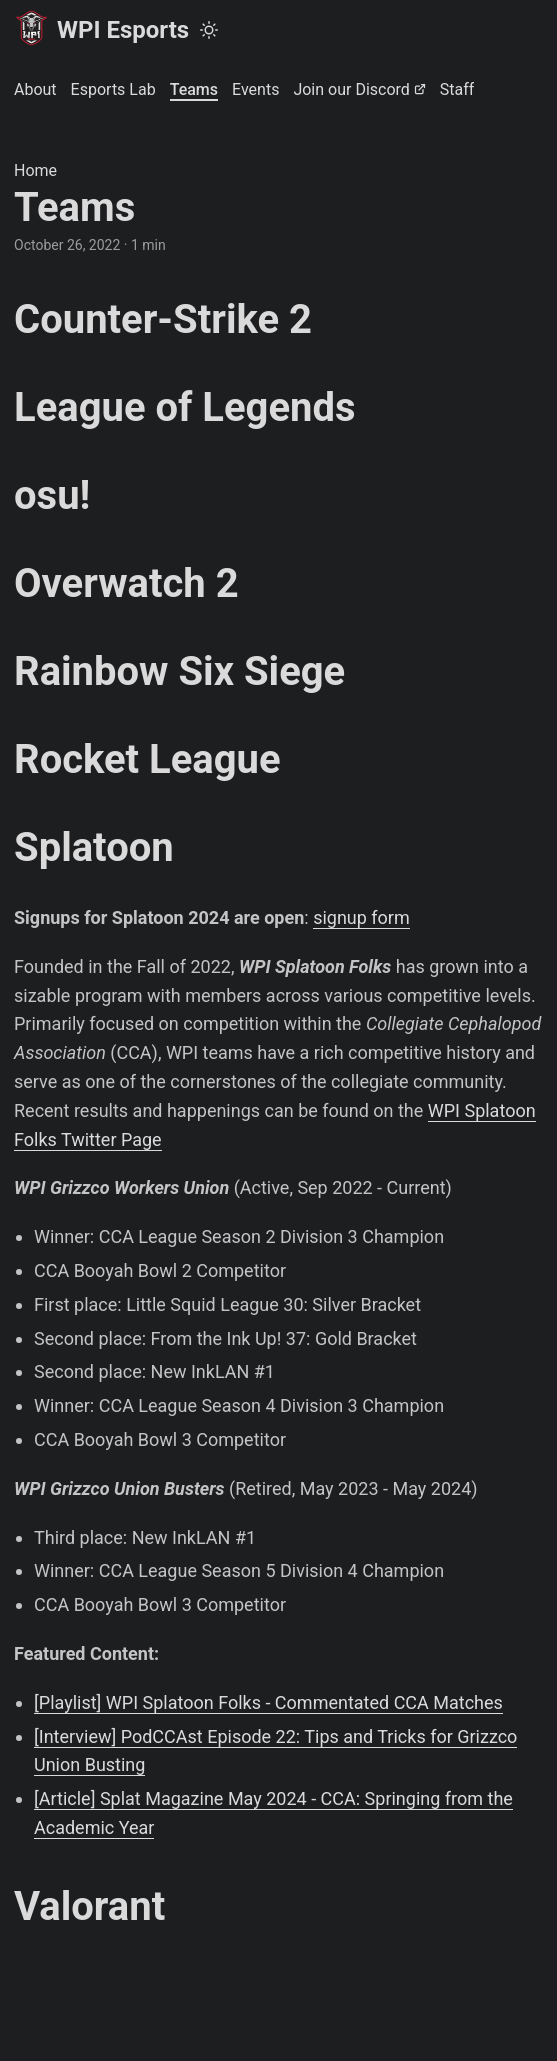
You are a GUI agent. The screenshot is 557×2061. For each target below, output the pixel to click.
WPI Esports (101, 28)
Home (35, 170)
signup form (361, 917)
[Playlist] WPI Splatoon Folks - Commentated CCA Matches (268, 1702)
